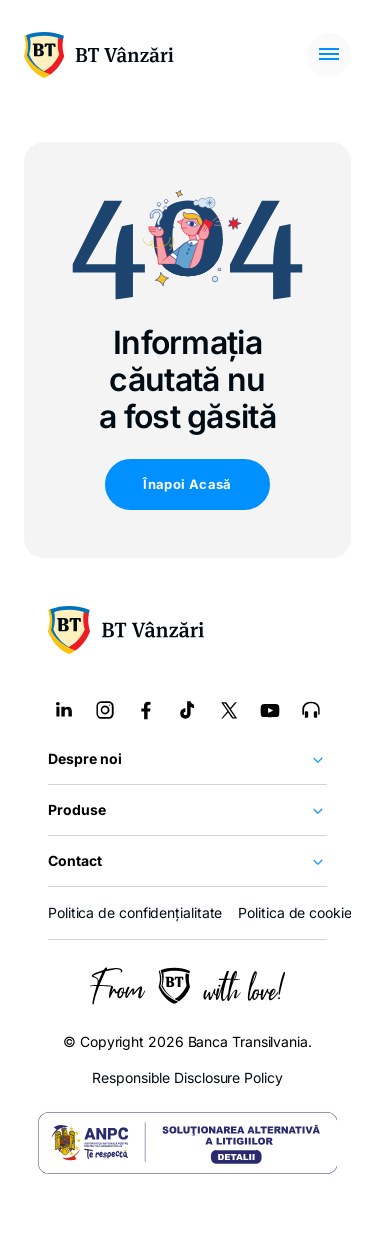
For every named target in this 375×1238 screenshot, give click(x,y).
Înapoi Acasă (187, 484)
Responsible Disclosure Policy (187, 1077)
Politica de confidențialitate (135, 912)
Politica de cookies (298, 912)
